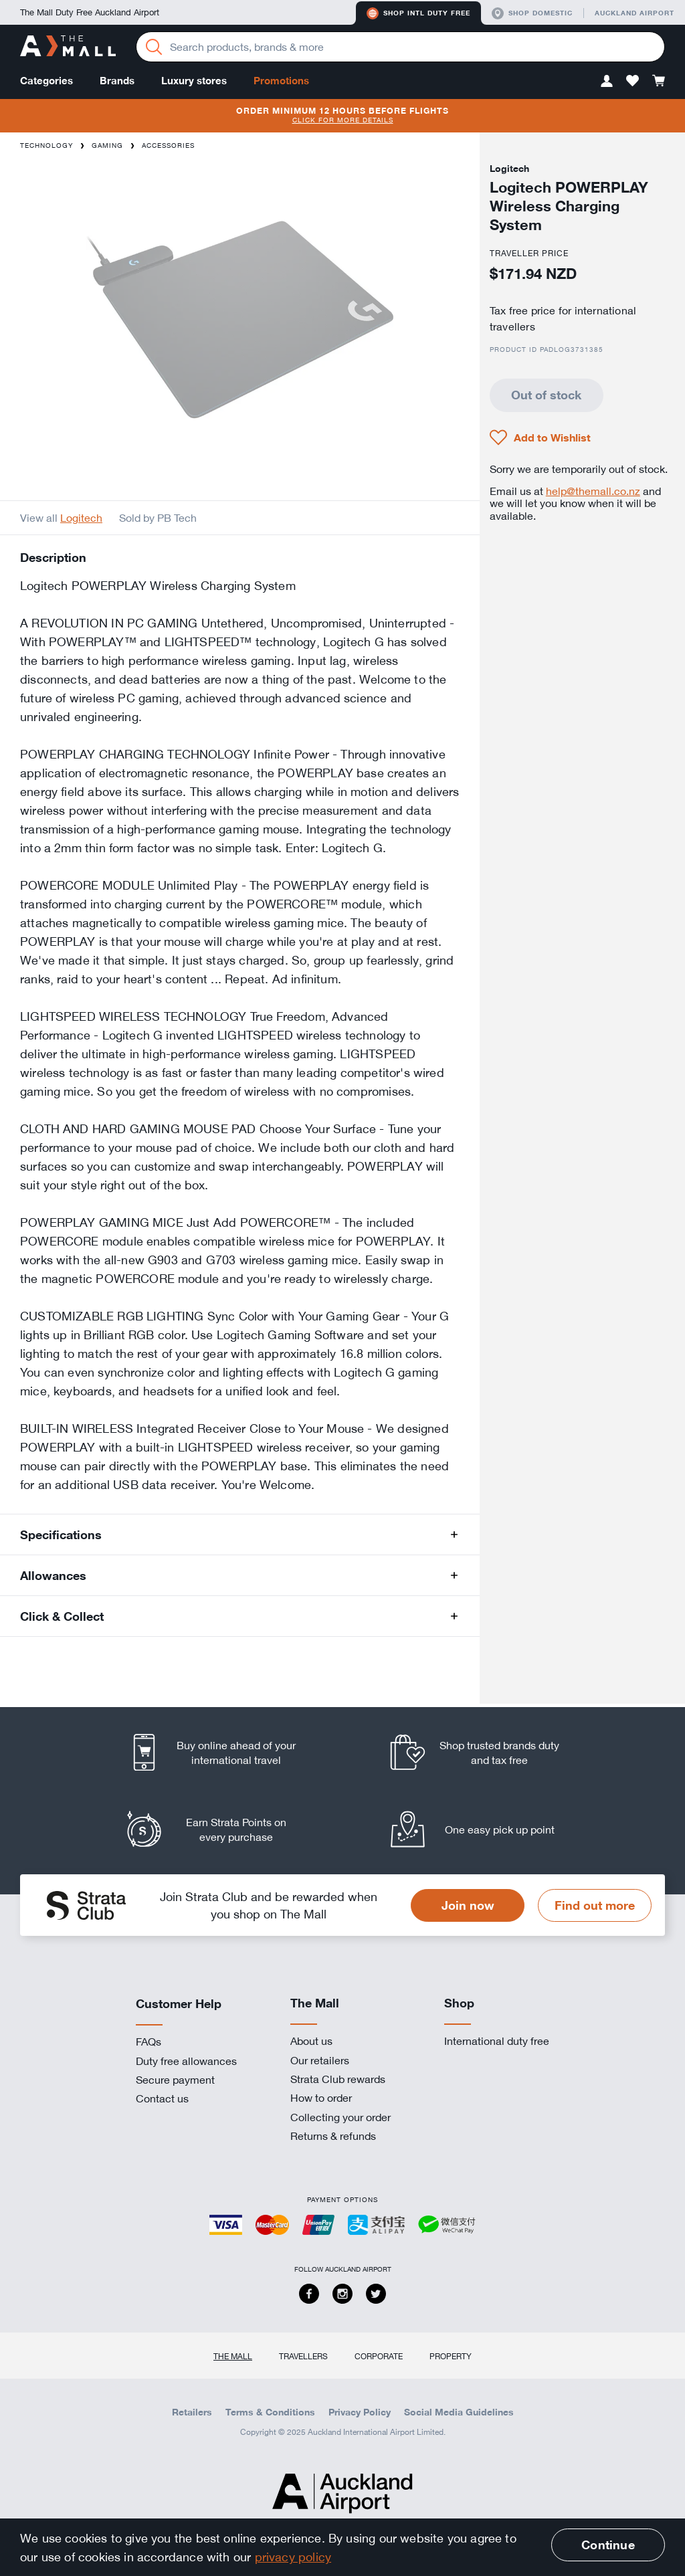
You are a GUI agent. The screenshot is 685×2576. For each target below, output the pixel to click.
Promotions (281, 80)
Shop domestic (532, 13)
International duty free (496, 2041)
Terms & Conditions (270, 2412)
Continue (607, 2544)
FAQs (148, 2042)
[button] (606, 80)
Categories (46, 80)
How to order (321, 2098)
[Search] (154, 46)
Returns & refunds (333, 2136)
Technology (46, 145)
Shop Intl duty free (418, 13)
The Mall (232, 2356)
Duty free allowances (186, 2061)
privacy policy (293, 2556)
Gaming (107, 145)
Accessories (168, 145)
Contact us (162, 2098)
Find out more (595, 1905)
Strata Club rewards (337, 2079)
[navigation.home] (68, 47)
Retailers (192, 2412)
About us (311, 2041)
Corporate (379, 2356)
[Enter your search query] (400, 47)
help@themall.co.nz (593, 491)
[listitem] (224, 1752)
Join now (468, 1905)
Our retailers (319, 2060)
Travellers (303, 2356)
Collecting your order (340, 2117)
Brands (117, 80)
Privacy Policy (359, 2412)
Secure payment (175, 2080)
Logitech (81, 517)
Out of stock (546, 394)
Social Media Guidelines (459, 2412)
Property (450, 2356)
